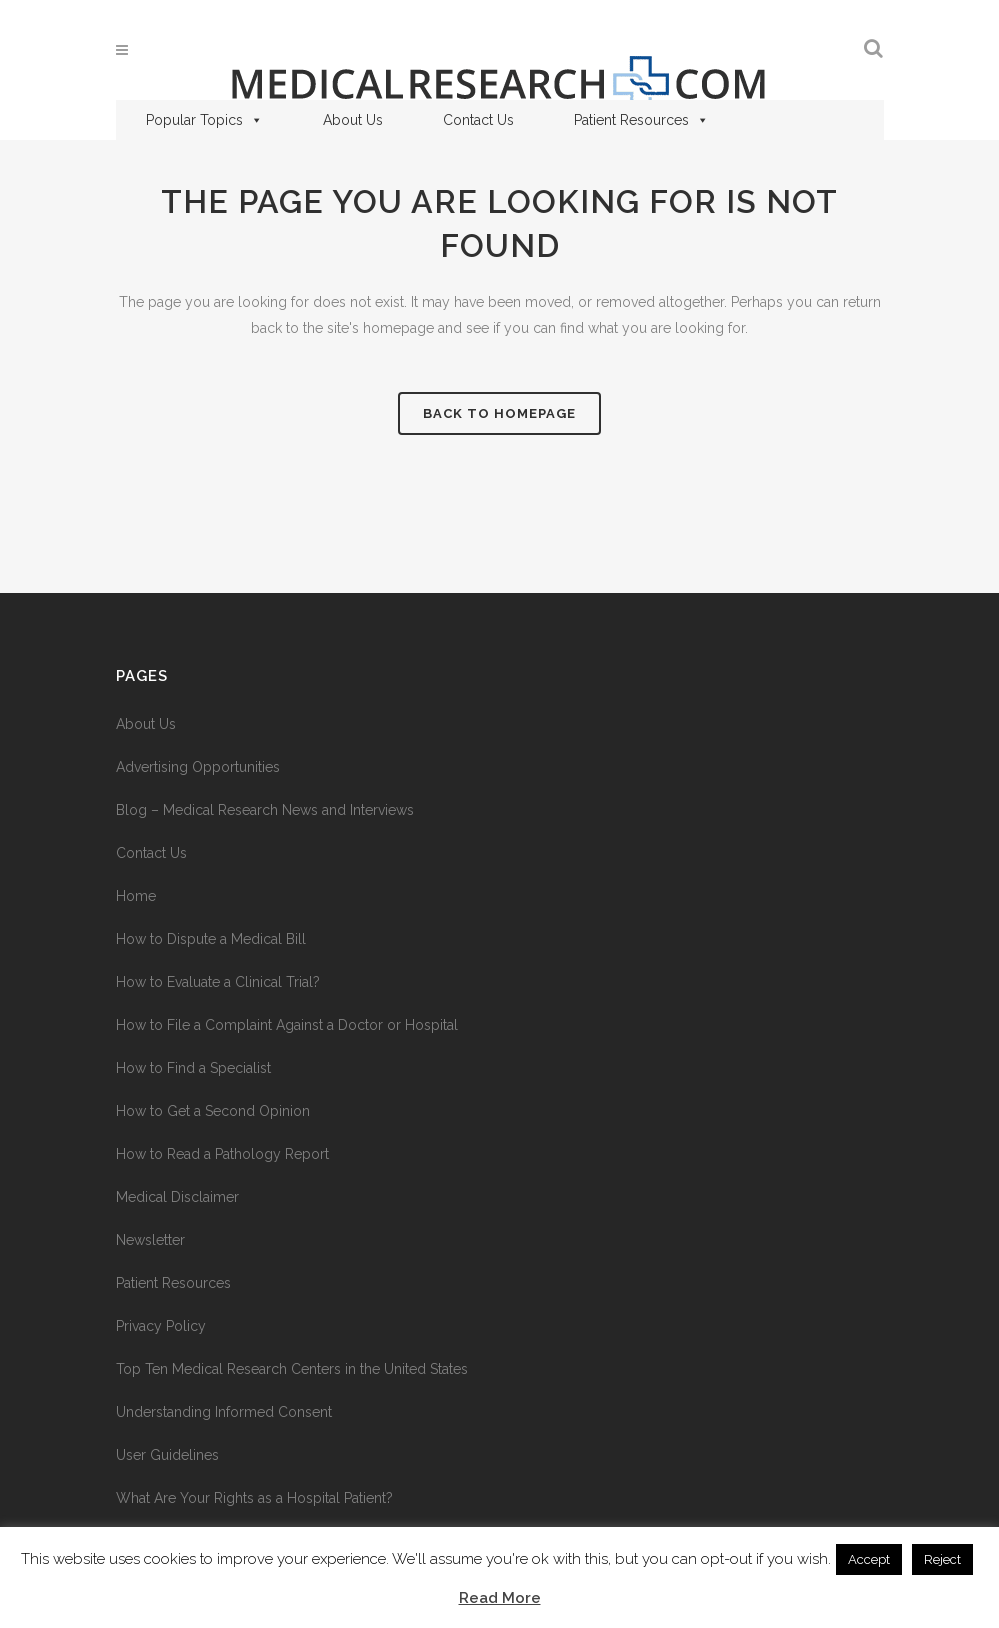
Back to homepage (499, 413)
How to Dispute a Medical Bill (211, 939)
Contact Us (478, 120)
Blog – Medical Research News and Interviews (265, 810)
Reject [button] (942, 1559)
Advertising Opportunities (198, 767)
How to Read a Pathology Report (222, 1154)
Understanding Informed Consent (224, 1412)
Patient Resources (641, 120)
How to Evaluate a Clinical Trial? (218, 982)
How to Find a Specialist (193, 1068)
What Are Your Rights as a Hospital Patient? (254, 1498)
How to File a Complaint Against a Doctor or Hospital (287, 1025)
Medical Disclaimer (177, 1197)
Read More (500, 1598)
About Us (353, 120)
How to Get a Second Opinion (213, 1111)
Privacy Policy (161, 1326)
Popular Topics (204, 120)
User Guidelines (167, 1455)
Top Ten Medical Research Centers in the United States (292, 1369)
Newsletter (150, 1240)
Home (136, 896)
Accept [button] (869, 1559)
